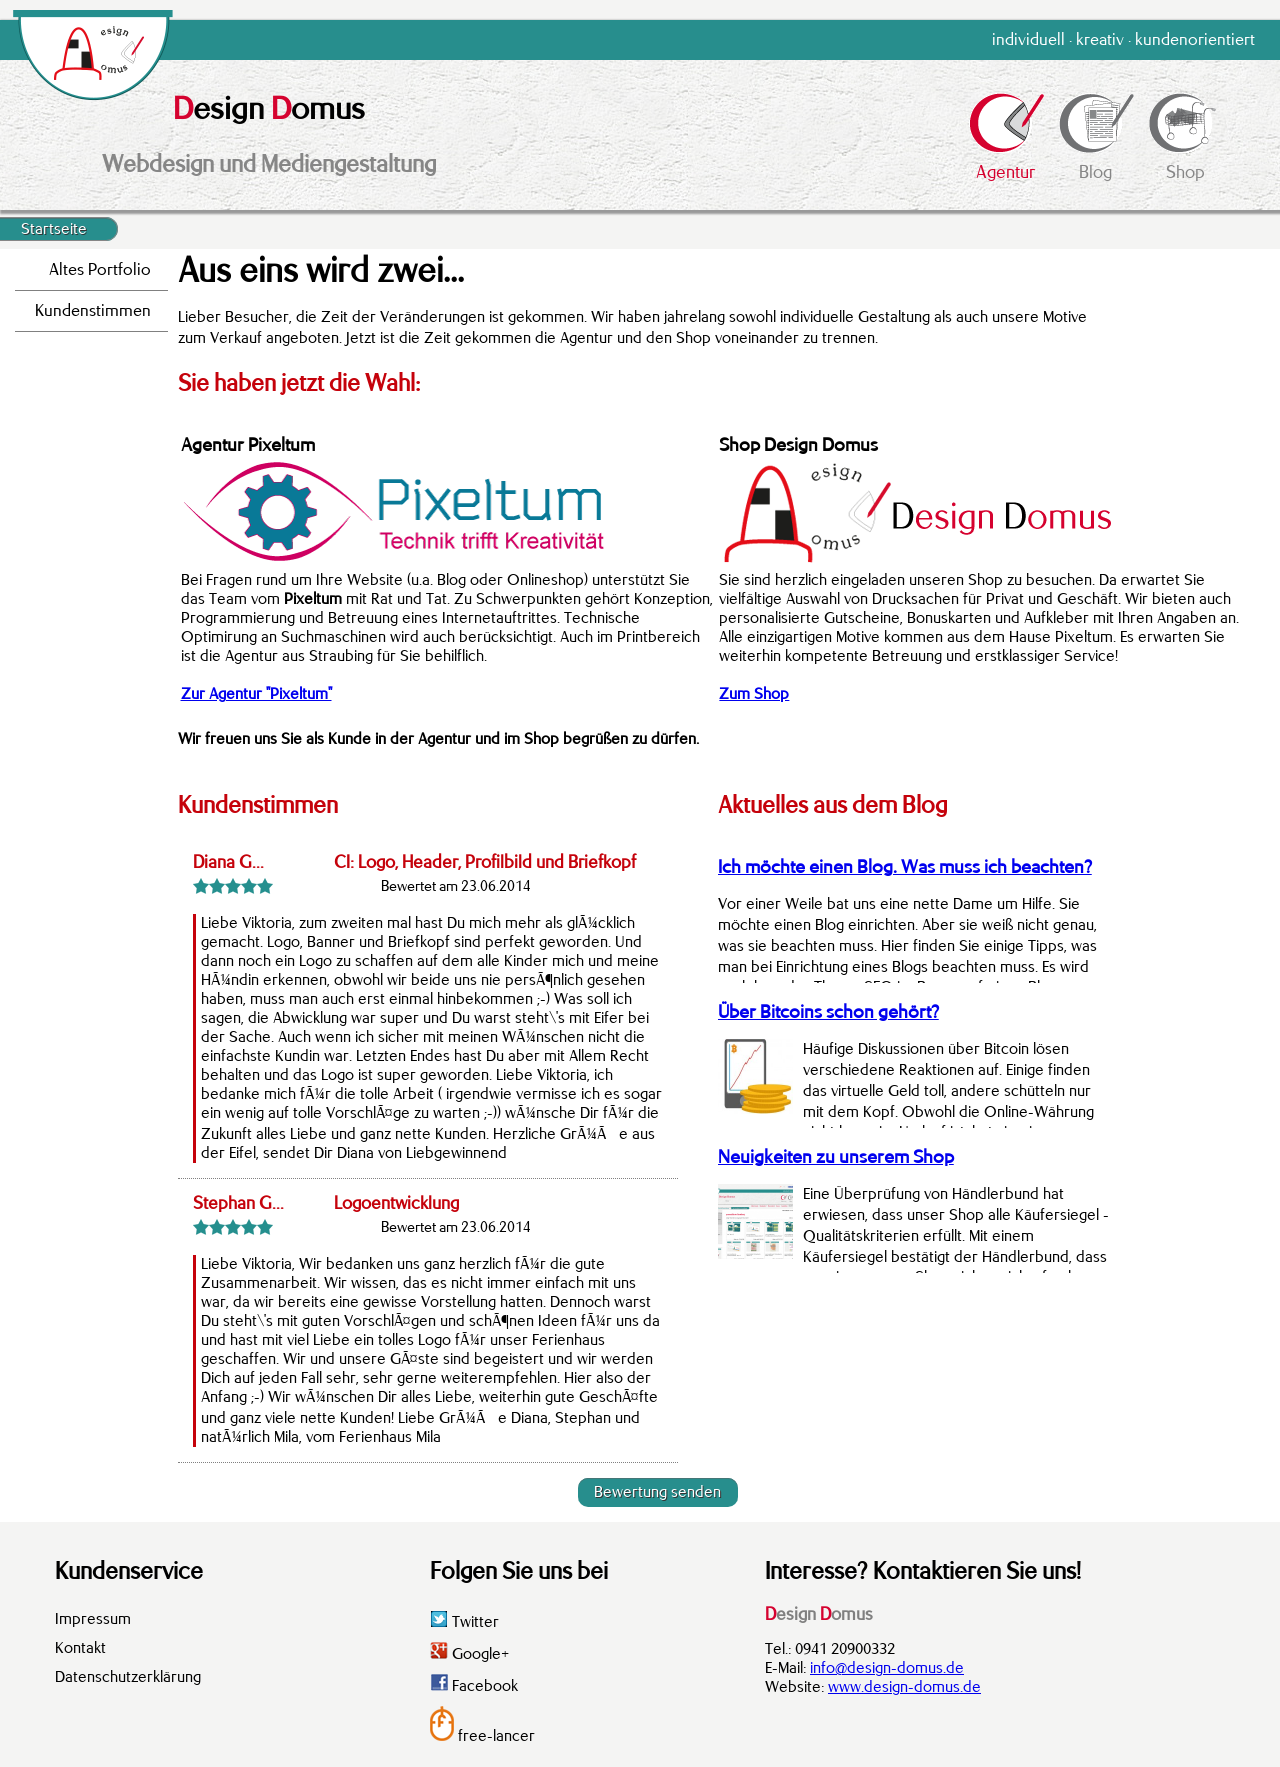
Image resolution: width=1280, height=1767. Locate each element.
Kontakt (80, 1648)
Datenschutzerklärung (128, 1677)
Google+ (469, 1654)
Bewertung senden (657, 1492)
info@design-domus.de (887, 1668)
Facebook (474, 1686)
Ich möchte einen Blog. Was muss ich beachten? (905, 867)
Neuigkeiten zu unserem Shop (836, 1157)
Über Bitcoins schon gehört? (828, 1012)
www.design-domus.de (904, 1687)
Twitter (464, 1622)
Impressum (93, 1619)
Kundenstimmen (93, 310)
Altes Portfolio (100, 269)
